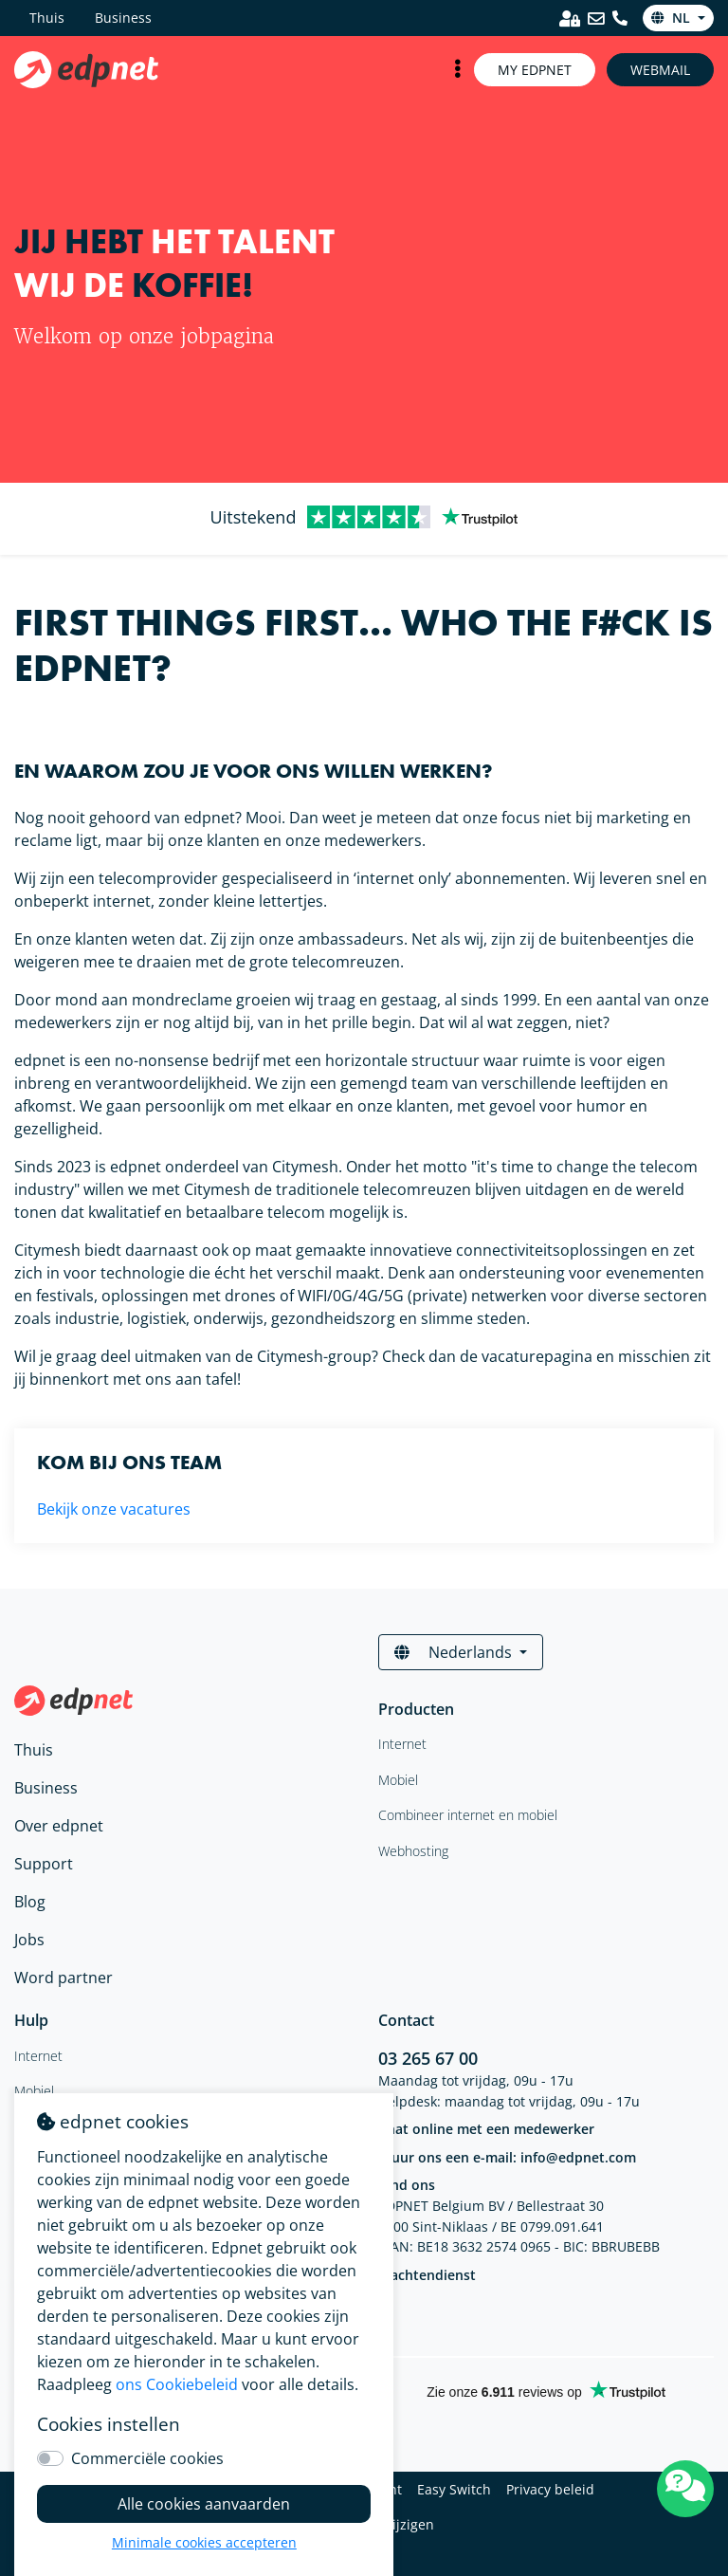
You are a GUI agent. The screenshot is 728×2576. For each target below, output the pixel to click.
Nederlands (455, 1652)
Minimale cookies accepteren (204, 2542)
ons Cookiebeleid (177, 2384)
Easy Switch (454, 2489)
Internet (38, 2056)
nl (672, 18)
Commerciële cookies (147, 2458)
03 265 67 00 (428, 2058)
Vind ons (406, 2185)
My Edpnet (535, 70)
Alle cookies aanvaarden (204, 2503)
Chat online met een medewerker (486, 2129)
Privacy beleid (550, 2489)
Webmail (660, 70)
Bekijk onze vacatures (114, 1509)
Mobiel (34, 2091)
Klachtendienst (427, 2275)
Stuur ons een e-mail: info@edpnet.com (507, 2157)
